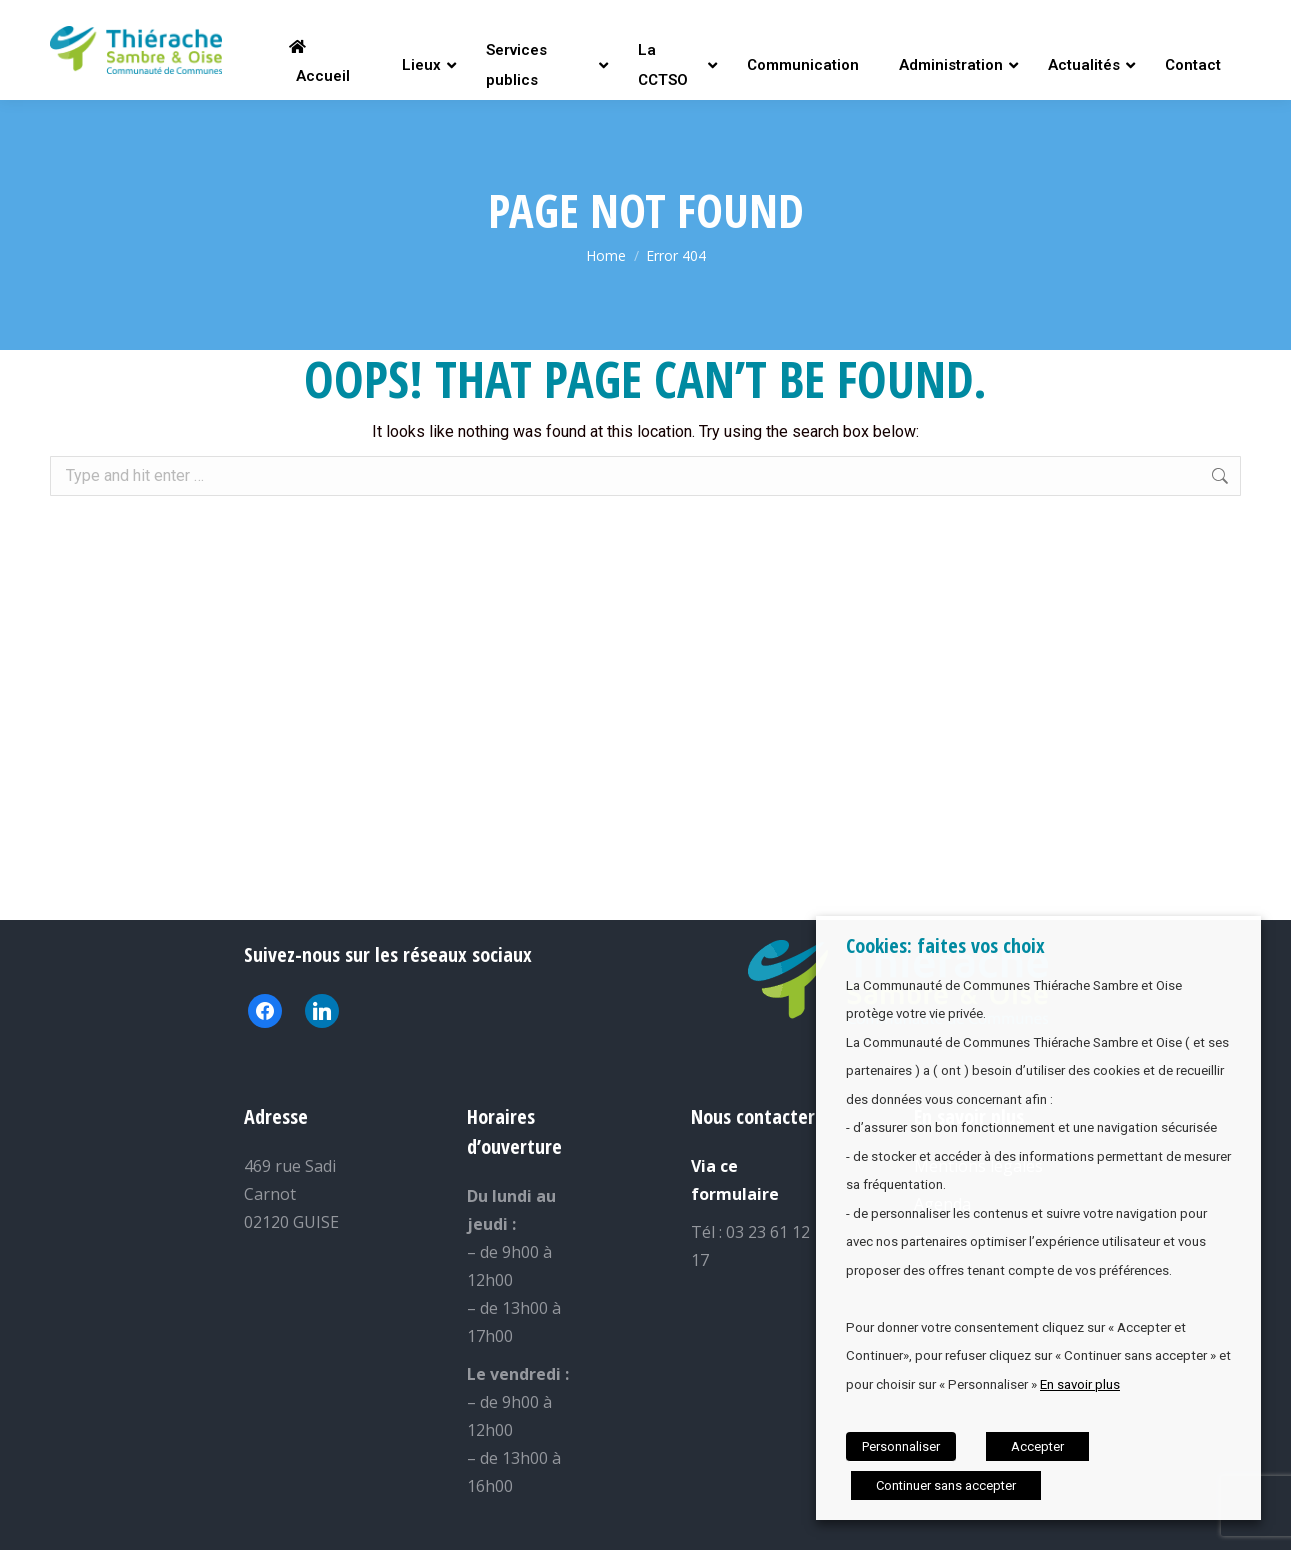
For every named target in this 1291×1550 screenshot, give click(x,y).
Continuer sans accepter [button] (946, 1485)
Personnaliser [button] (901, 1446)
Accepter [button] (1037, 1446)
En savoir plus (1080, 1384)
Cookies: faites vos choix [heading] (945, 945)
